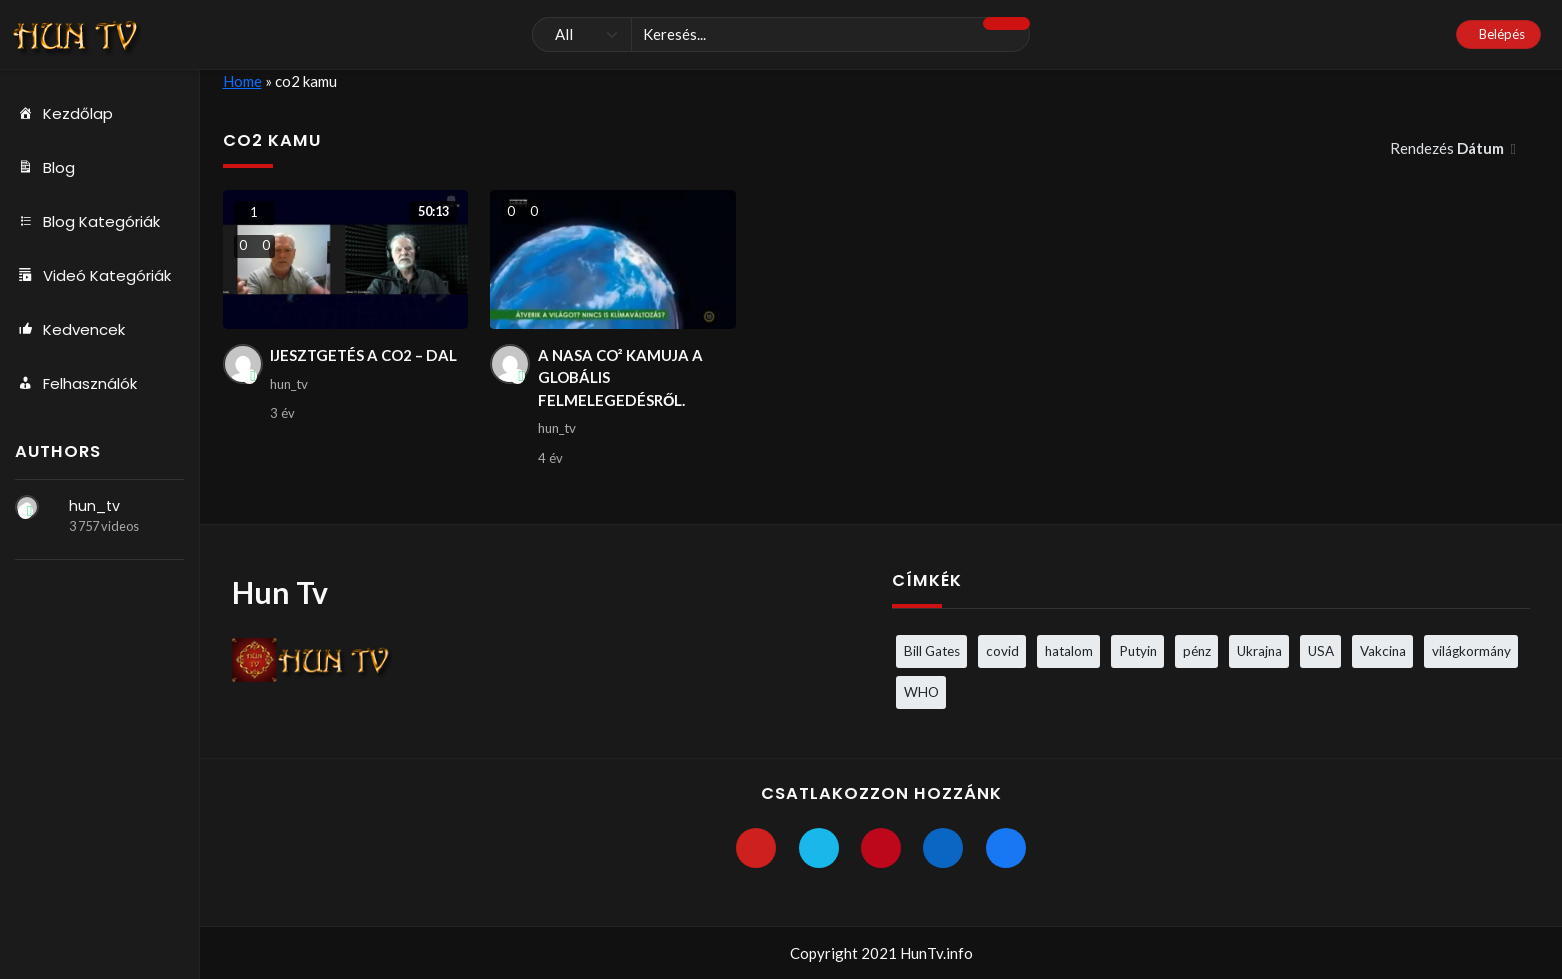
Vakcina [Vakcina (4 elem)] (1383, 651)
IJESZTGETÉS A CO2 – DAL (364, 355)
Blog (45, 168)
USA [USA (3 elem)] (1321, 651)
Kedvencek (70, 330)
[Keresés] (781, 35)
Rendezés (1448, 148)
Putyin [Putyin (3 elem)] (1138, 651)
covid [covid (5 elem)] (1002, 651)
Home (242, 81)
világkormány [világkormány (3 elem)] (1471, 651)
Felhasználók (76, 384)
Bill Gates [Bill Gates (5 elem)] (932, 651)
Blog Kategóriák (87, 222)
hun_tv (94, 506)
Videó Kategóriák (93, 276)
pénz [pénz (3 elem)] (1197, 651)
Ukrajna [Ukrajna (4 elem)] (1259, 651)
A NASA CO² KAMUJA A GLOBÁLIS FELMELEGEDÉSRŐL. (620, 377)
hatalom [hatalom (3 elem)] (1069, 651)
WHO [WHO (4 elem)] (921, 692)
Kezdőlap (64, 114)
